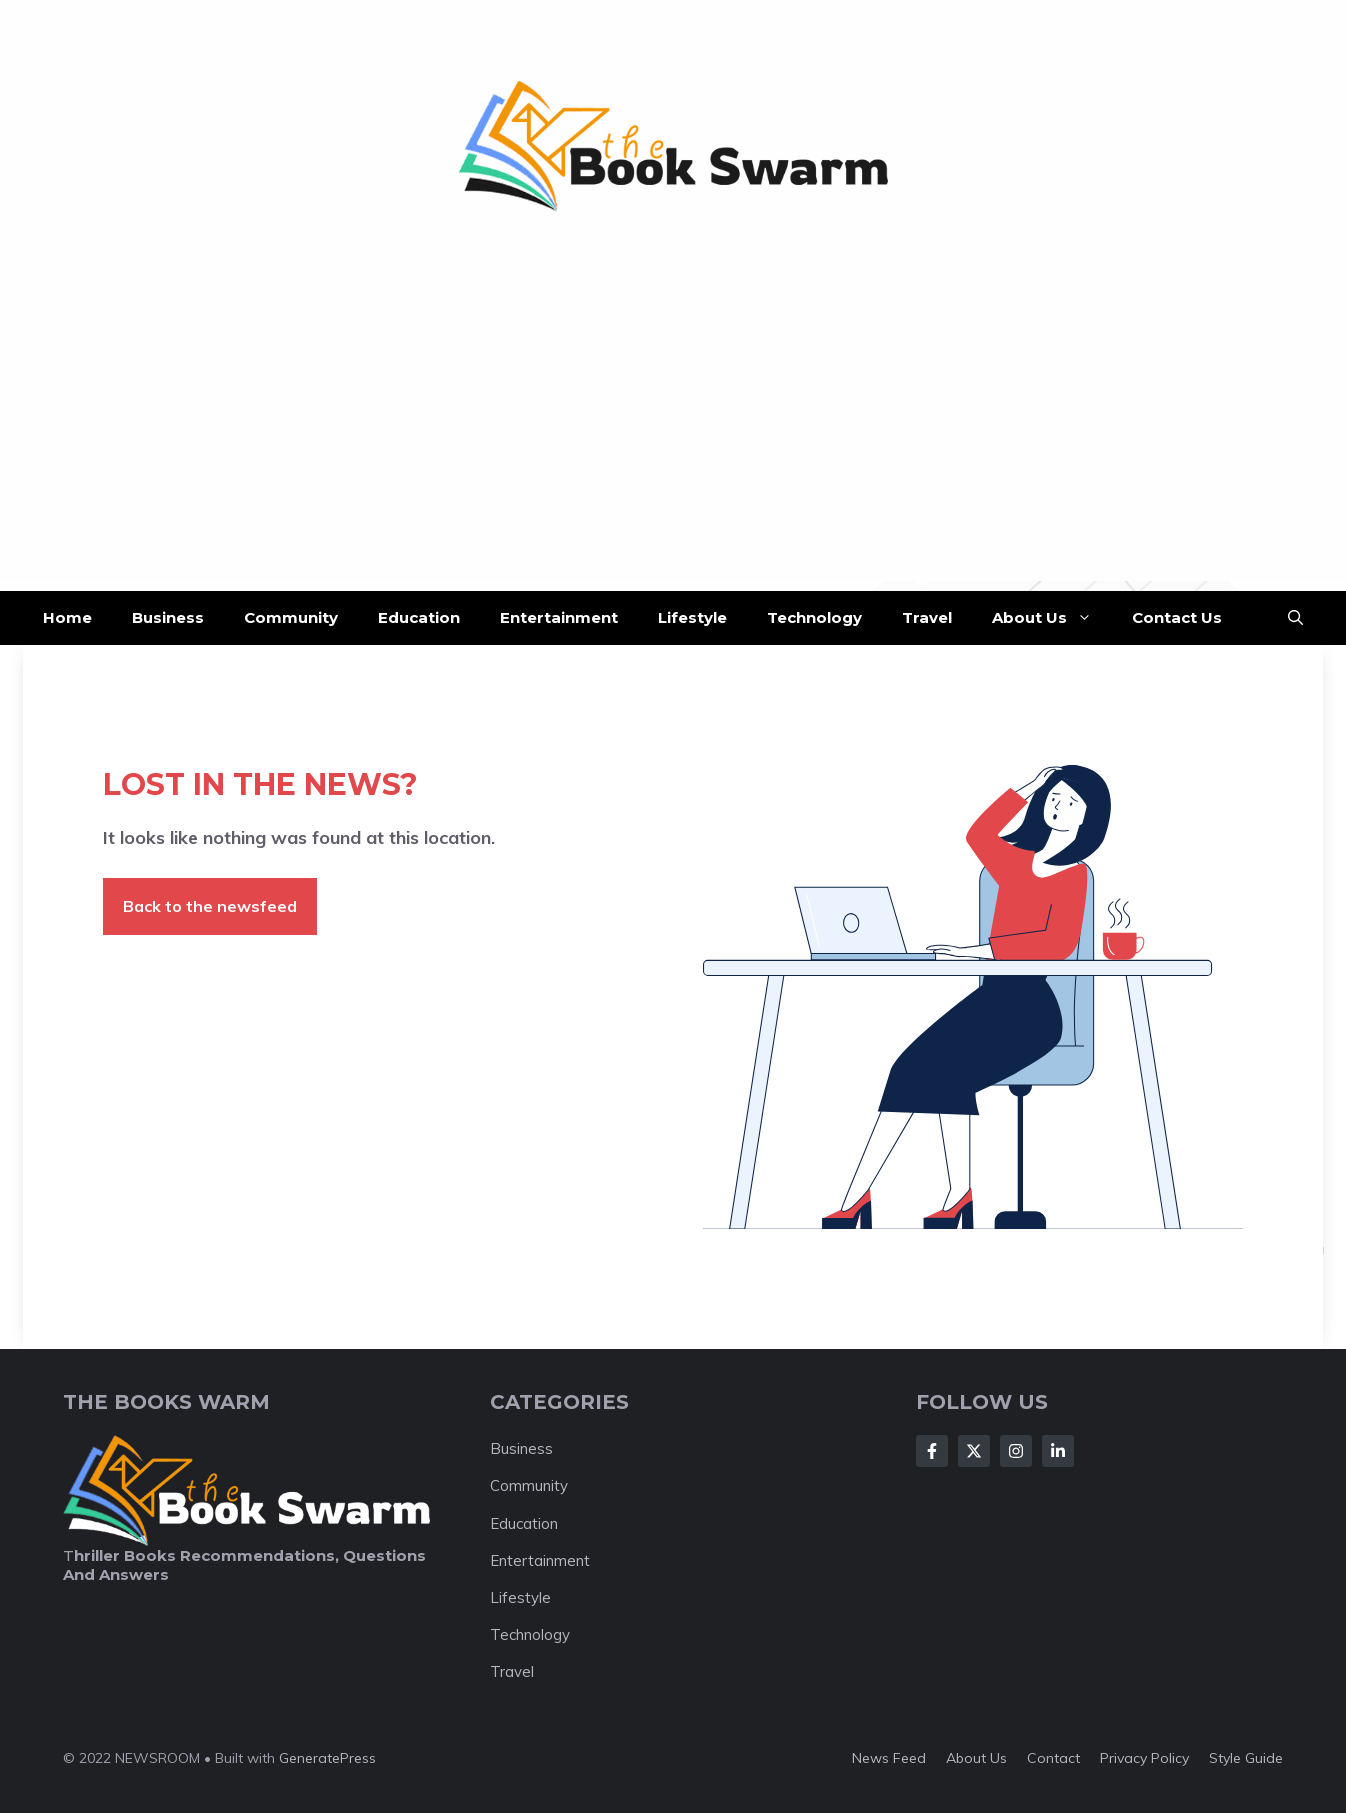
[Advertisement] (673, 441)
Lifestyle (692, 617)
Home (67, 617)
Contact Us (1177, 617)
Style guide (1246, 1758)
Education (419, 617)
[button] (1295, 618)
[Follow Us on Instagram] (1016, 1451)
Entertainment (559, 617)
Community (291, 617)
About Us (1052, 618)
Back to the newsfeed (210, 906)
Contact (1053, 1758)
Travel (927, 617)
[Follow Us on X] (974, 1451)
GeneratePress (327, 1758)
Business (168, 617)
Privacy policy (1144, 1758)
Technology (814, 617)
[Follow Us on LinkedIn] (1058, 1451)
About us (976, 1758)
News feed (889, 1758)
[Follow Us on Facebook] (932, 1451)
